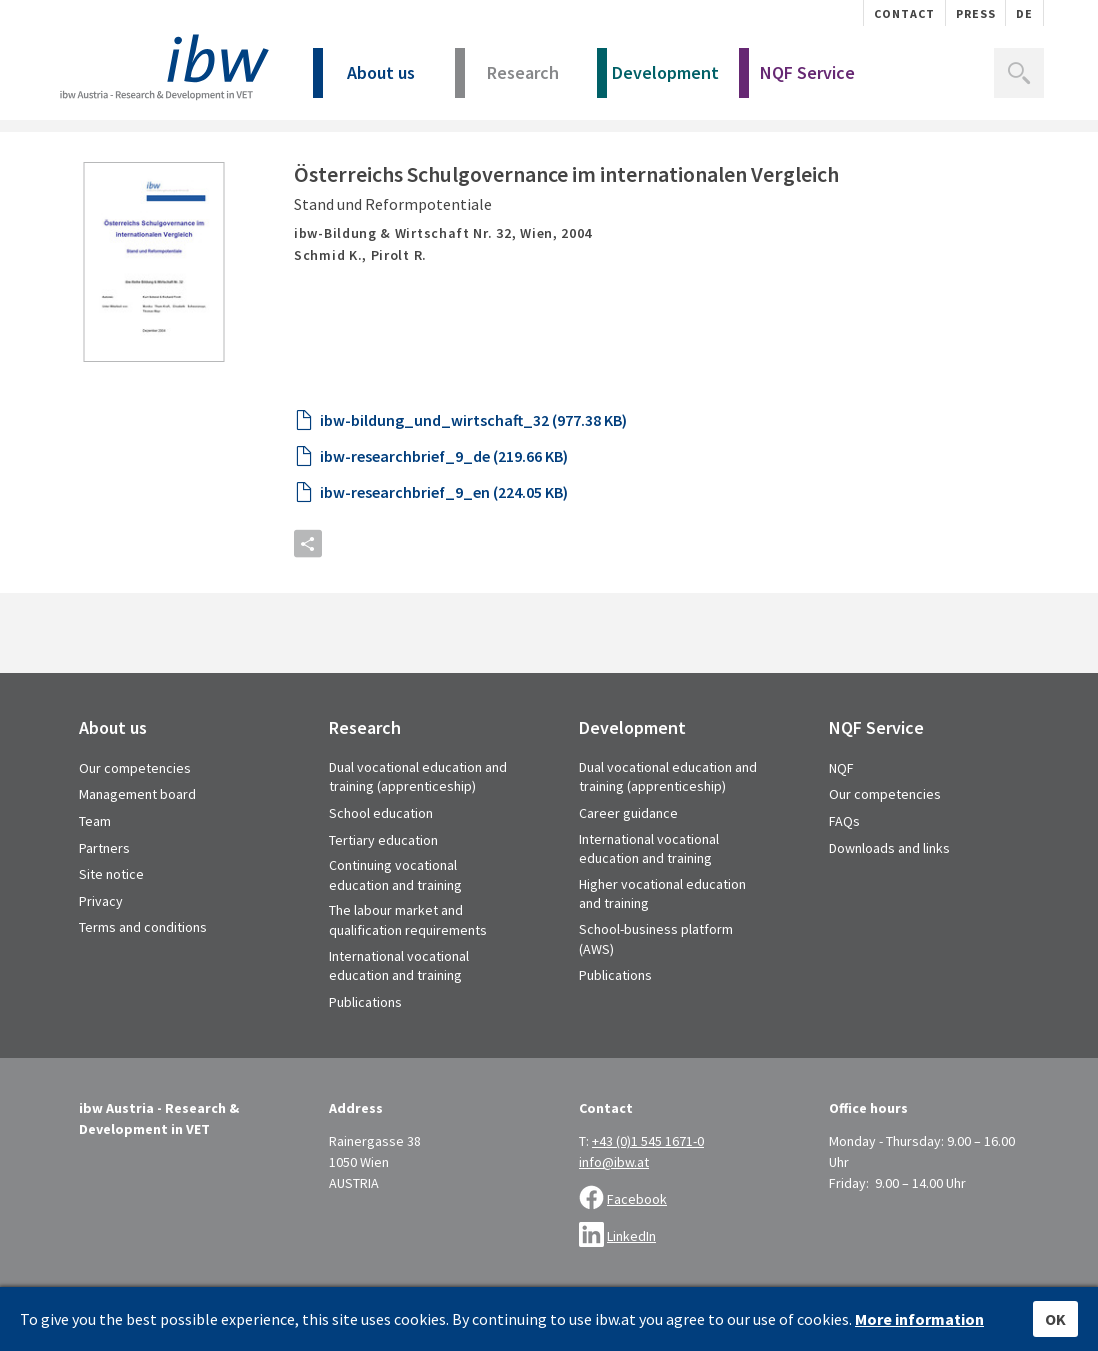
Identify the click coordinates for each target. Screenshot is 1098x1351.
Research (507, 79)
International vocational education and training (399, 1018)
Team (95, 873)
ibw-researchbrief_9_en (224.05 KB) (444, 544)
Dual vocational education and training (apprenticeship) (418, 829)
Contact (904, 13)
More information (919, 1319)
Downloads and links (889, 900)
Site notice (111, 926)
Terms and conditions (143, 979)
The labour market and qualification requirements (408, 972)
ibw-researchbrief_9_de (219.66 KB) (444, 508)
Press (976, 13)
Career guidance (628, 865)
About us (364, 79)
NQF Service (797, 79)
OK (1055, 1319)
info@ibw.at (614, 1214)
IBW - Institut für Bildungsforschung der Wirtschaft (161, 67)
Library (132, 152)
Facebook (637, 1251)
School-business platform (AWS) (656, 991)
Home (75, 152)
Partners (104, 900)
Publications (365, 1054)
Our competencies (135, 820)
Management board (137, 846)
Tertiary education (383, 892)
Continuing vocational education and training (395, 927)
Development (658, 79)
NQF (841, 820)
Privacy (101, 953)
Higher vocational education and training (662, 946)
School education (381, 865)
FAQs (844, 873)
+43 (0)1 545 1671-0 (648, 1193)
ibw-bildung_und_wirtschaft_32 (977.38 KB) (473, 472)
